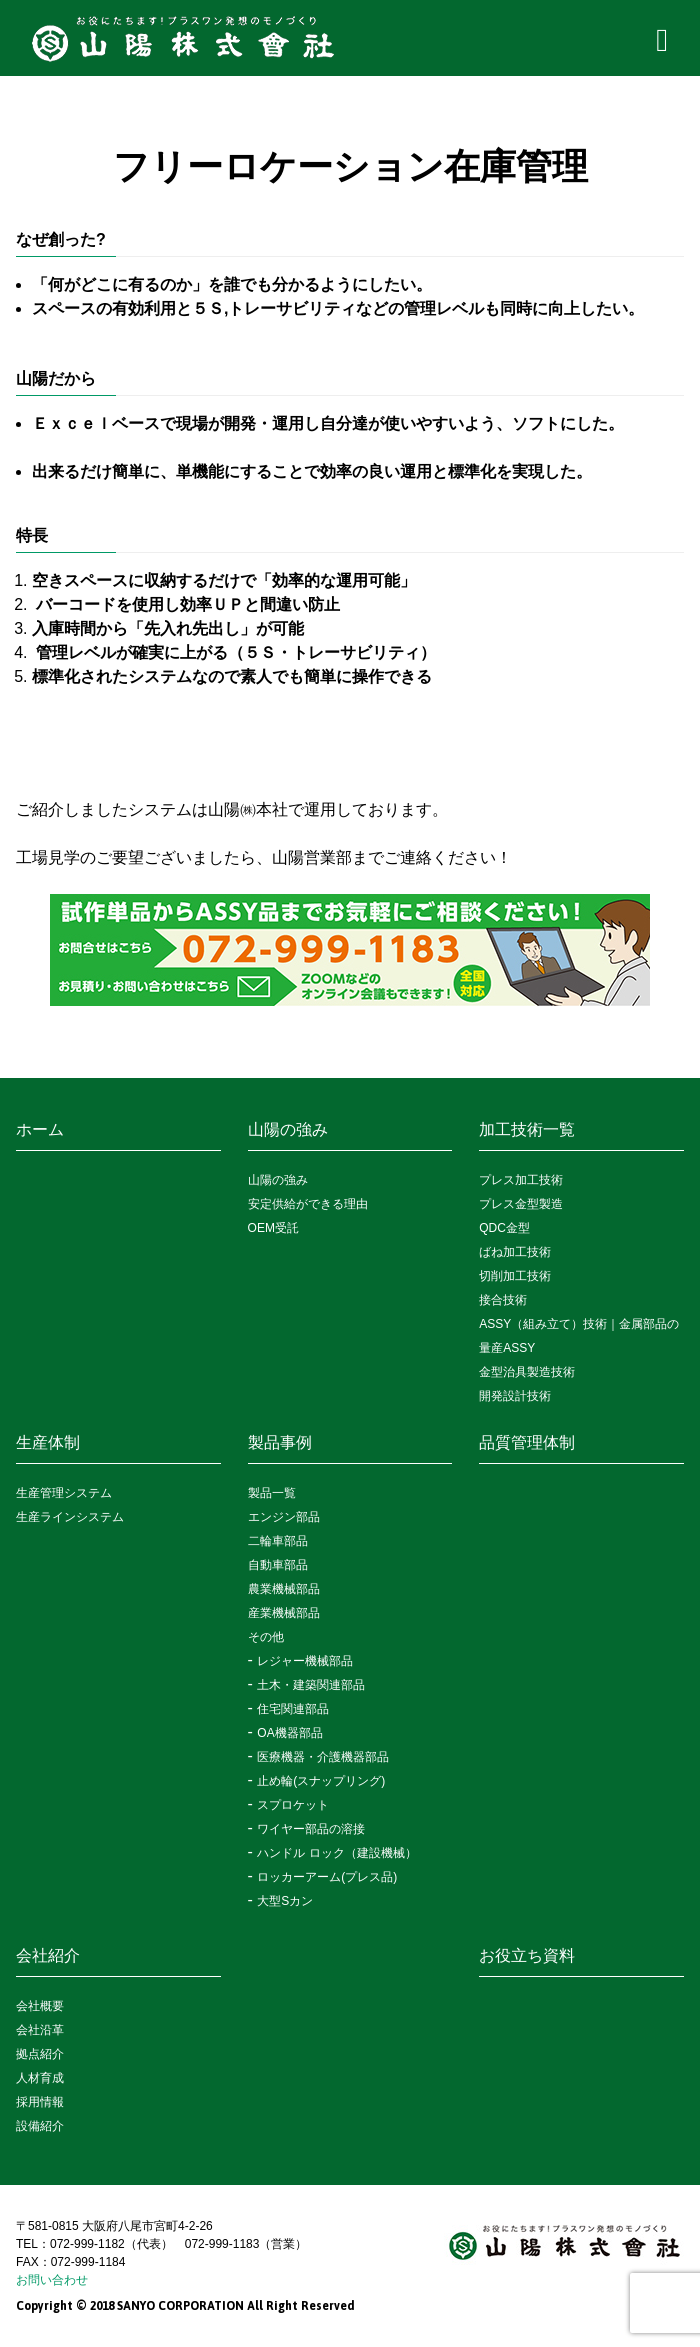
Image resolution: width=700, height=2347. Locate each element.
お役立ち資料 (527, 1955)
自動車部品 (278, 1565)
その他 (266, 1637)
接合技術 (503, 1300)
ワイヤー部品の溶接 (311, 1829)
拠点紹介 (40, 2054)
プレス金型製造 (521, 1204)
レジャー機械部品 (305, 1661)
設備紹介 (40, 2126)
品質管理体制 (527, 1442)
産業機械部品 (284, 1613)
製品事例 (280, 1442)
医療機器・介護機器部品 (323, 1757)
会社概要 (40, 2006)
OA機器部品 (289, 1733)
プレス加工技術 (521, 1180)
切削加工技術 (515, 1276)
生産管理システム (64, 1493)
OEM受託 (273, 1228)
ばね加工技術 (515, 1252)
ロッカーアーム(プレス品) (327, 1877)
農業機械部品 (284, 1589)
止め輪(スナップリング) (321, 1781)
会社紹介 (48, 1955)
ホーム (40, 1129)
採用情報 (40, 2102)
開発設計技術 (515, 1396)
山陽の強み (288, 1129)
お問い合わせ (52, 2280)
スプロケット (293, 1805)
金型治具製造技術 (527, 1372)
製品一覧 (272, 1493)
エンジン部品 (284, 1517)
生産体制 (48, 1442)
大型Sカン (285, 1901)
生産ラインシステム (70, 1517)
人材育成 (40, 2078)
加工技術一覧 (527, 1129)
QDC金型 (504, 1228)
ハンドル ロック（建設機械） (336, 1853)
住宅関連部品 (293, 1709)
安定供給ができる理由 (308, 1204)
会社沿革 (40, 2030)
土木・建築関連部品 (311, 1685)
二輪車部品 (278, 1541)
